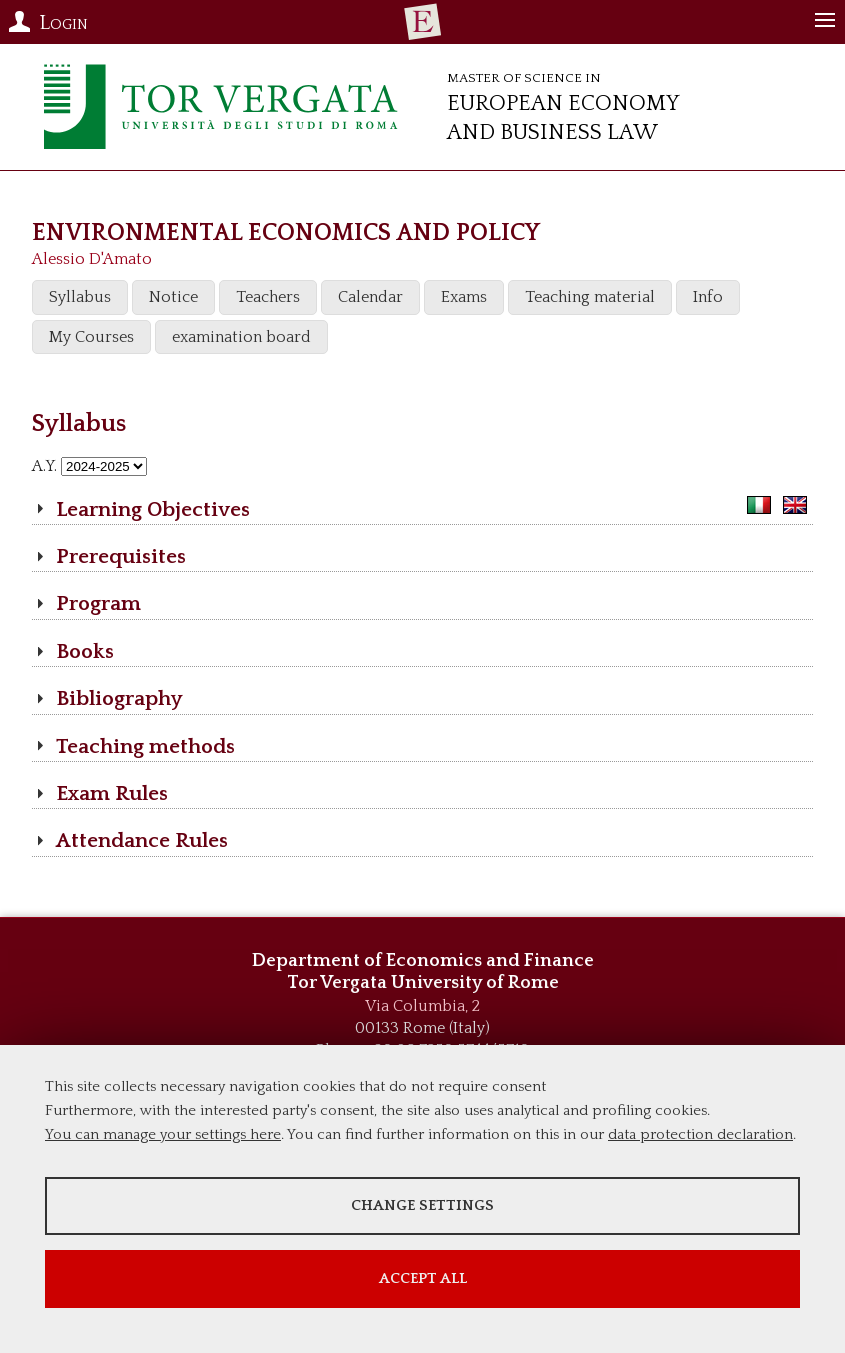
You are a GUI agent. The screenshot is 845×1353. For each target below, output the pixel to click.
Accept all (423, 1278)
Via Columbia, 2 (422, 1006)
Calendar (370, 297)
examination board (241, 337)
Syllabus (80, 297)
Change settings (422, 1205)
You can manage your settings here (163, 1134)
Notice (173, 297)
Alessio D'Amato (92, 259)
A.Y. (44, 466)
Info (708, 297)
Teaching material (590, 297)
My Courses (91, 337)
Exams (464, 297)
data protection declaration (700, 1134)
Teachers (268, 297)
